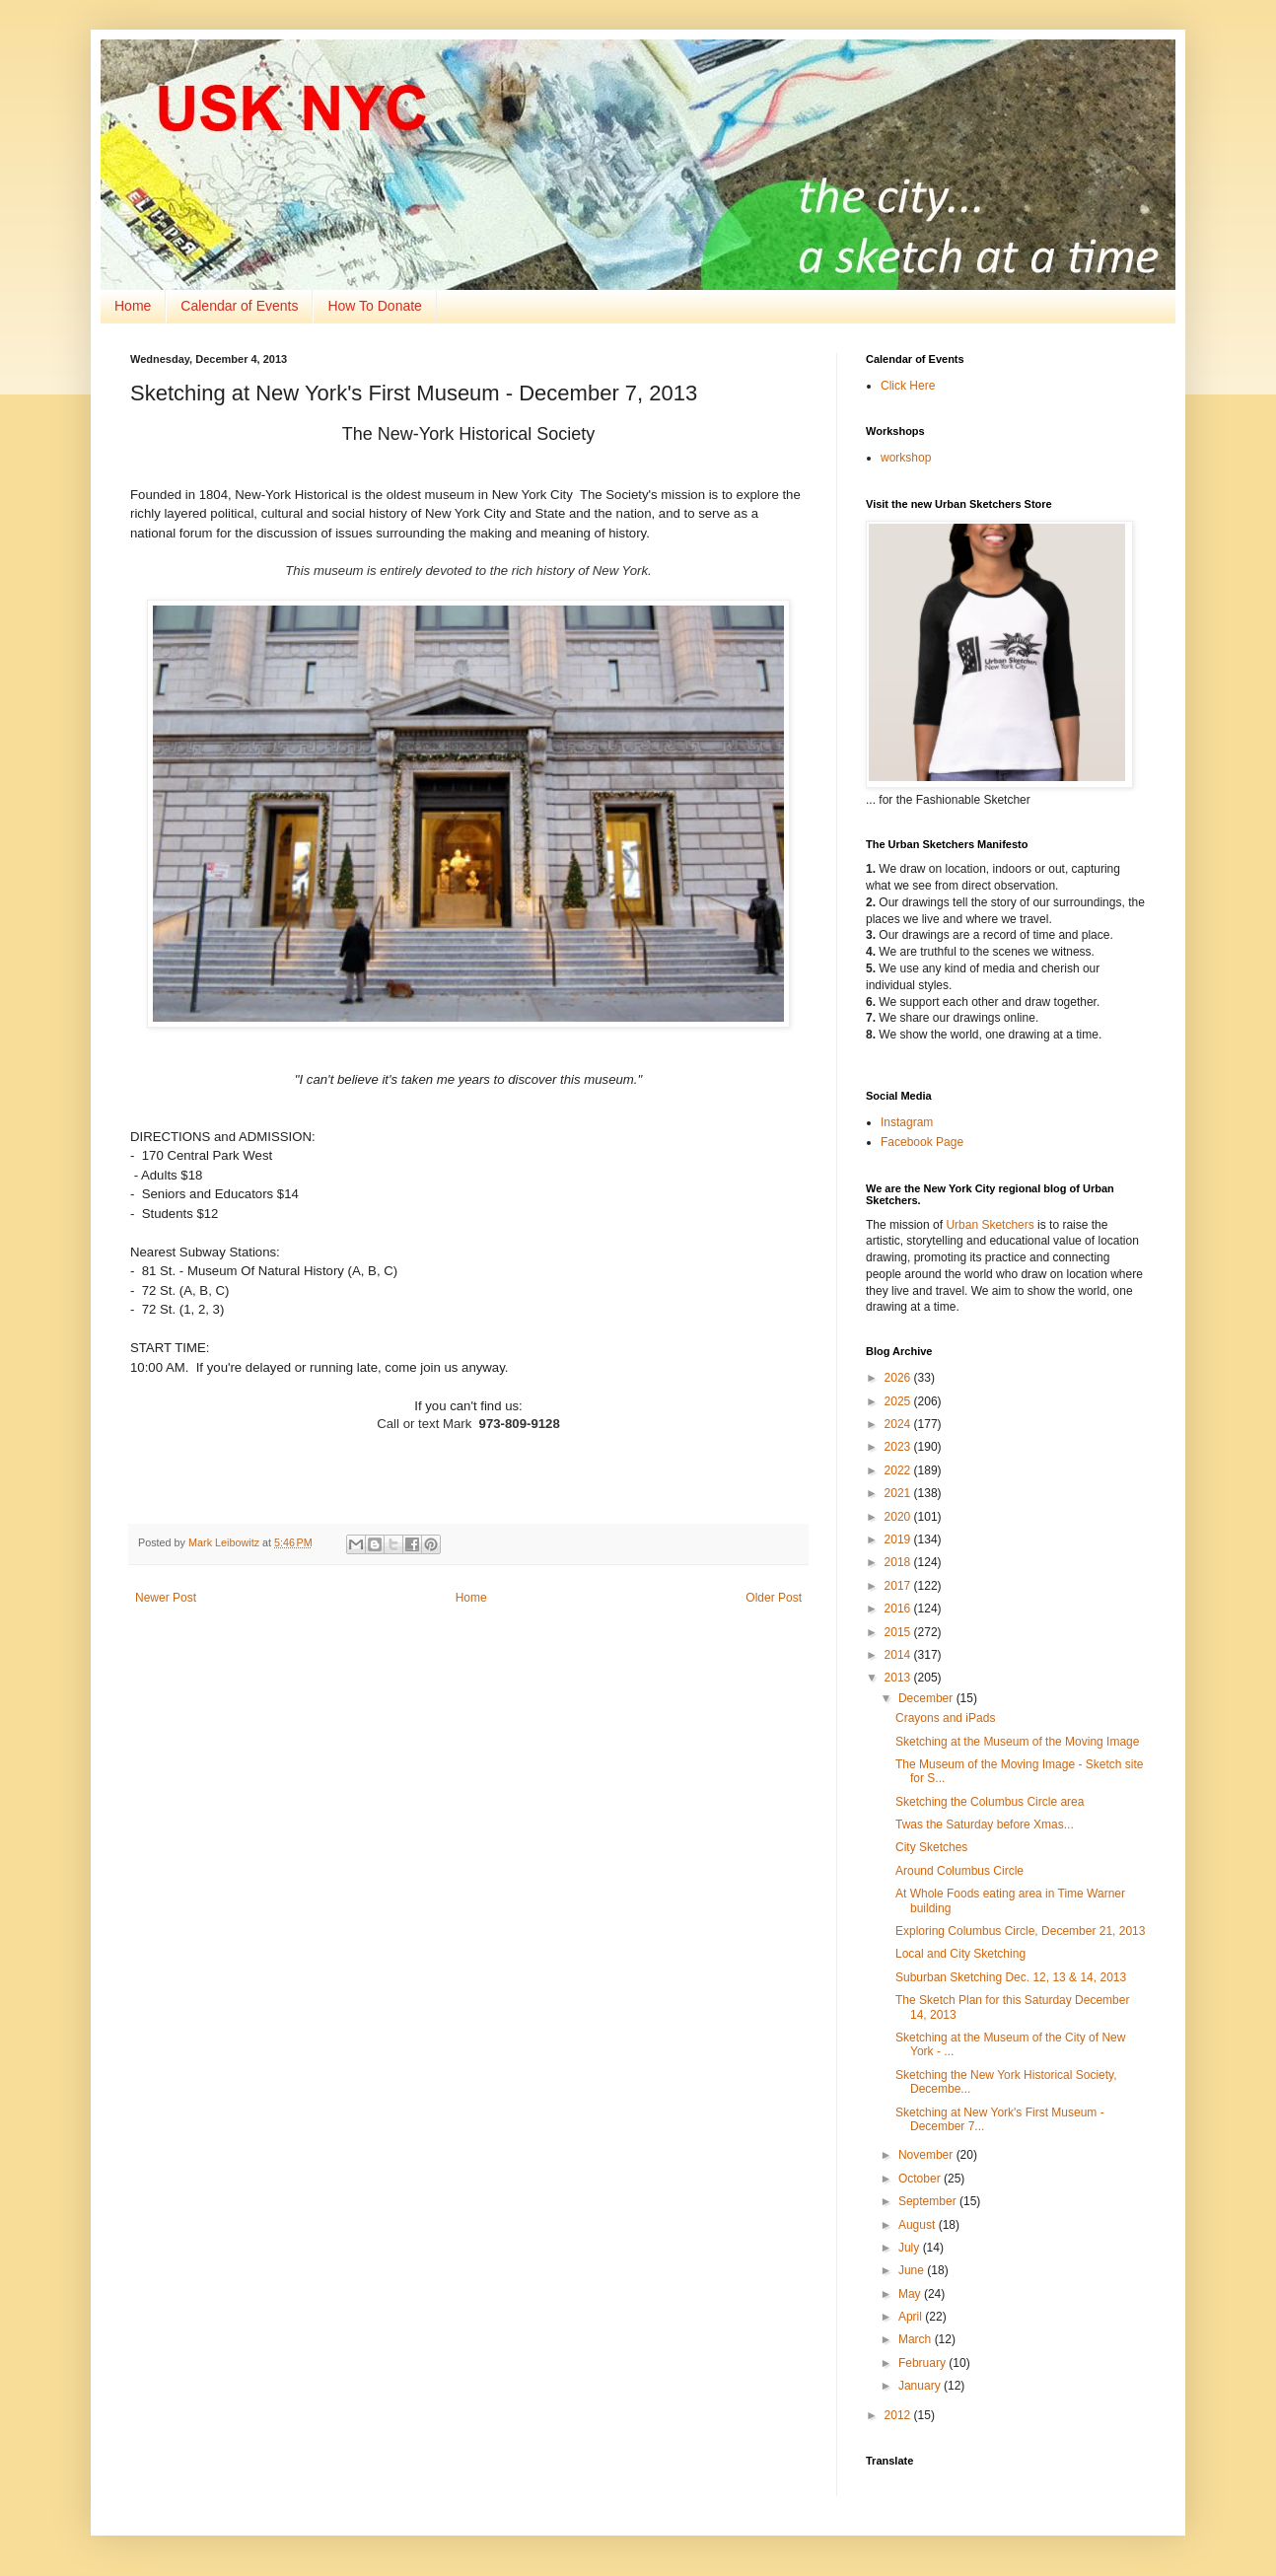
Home (132, 306)
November (927, 2155)
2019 (899, 1539)
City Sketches (931, 1847)
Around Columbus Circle (959, 1871)
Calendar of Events (239, 306)
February (923, 2363)
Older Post (773, 1598)
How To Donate (374, 306)
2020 (899, 1517)
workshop (906, 458)
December (927, 1698)
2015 (899, 1632)
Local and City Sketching (960, 1954)
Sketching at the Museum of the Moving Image (1017, 1742)
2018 (899, 1562)
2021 (899, 1493)
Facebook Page (922, 1142)
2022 (899, 1470)
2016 (899, 1608)
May (911, 2294)
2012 (899, 2415)
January (921, 2386)
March (916, 2339)
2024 (899, 1424)
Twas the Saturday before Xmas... (984, 1824)
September (928, 2201)
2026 (899, 1378)
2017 (899, 1586)
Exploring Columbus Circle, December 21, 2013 (1020, 1931)
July (910, 2247)
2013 (899, 1677)
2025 (899, 1401)
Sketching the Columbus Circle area (989, 1802)
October (921, 2178)
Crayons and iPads (945, 1718)
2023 (899, 1447)
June (912, 2270)
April (911, 2317)
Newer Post (165, 1598)
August (918, 2225)
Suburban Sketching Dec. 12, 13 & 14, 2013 (1010, 1977)
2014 (899, 1655)
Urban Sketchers (989, 1225)
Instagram (907, 1122)
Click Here (908, 386)
